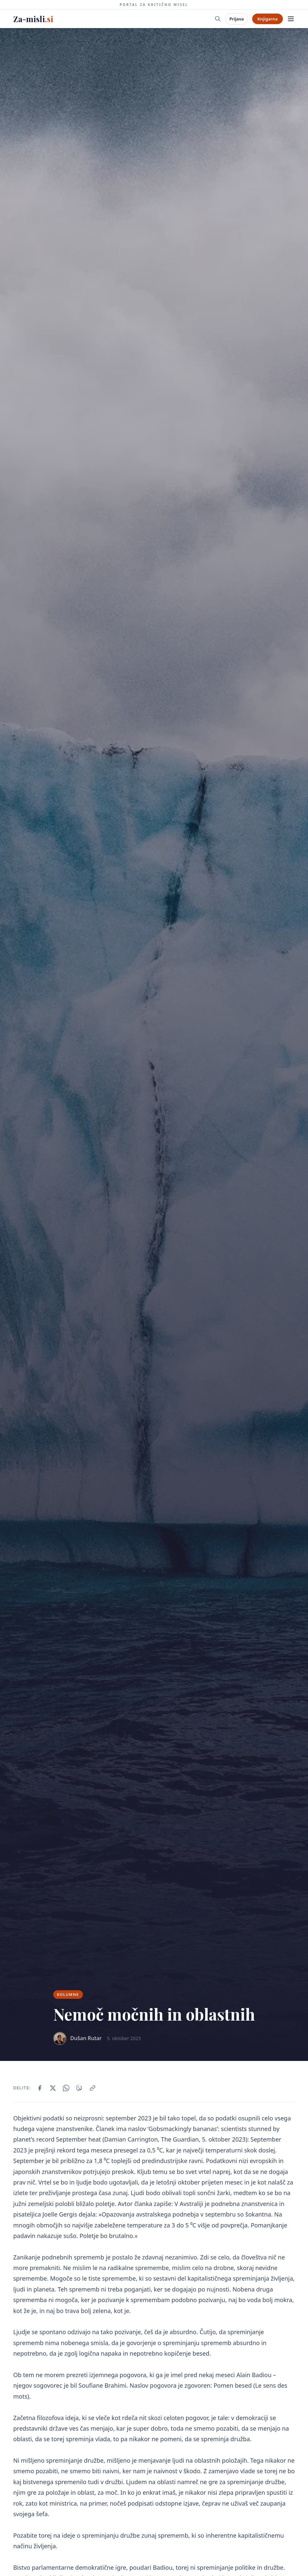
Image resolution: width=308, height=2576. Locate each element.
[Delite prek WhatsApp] (66, 2088)
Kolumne (68, 1994)
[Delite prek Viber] (79, 2088)
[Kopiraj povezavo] (92, 2088)
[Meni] (291, 19)
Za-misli (33, 19)
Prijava (236, 19)
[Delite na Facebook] (40, 2088)
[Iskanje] (217, 19)
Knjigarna (267, 19)
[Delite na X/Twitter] (53, 2088)
